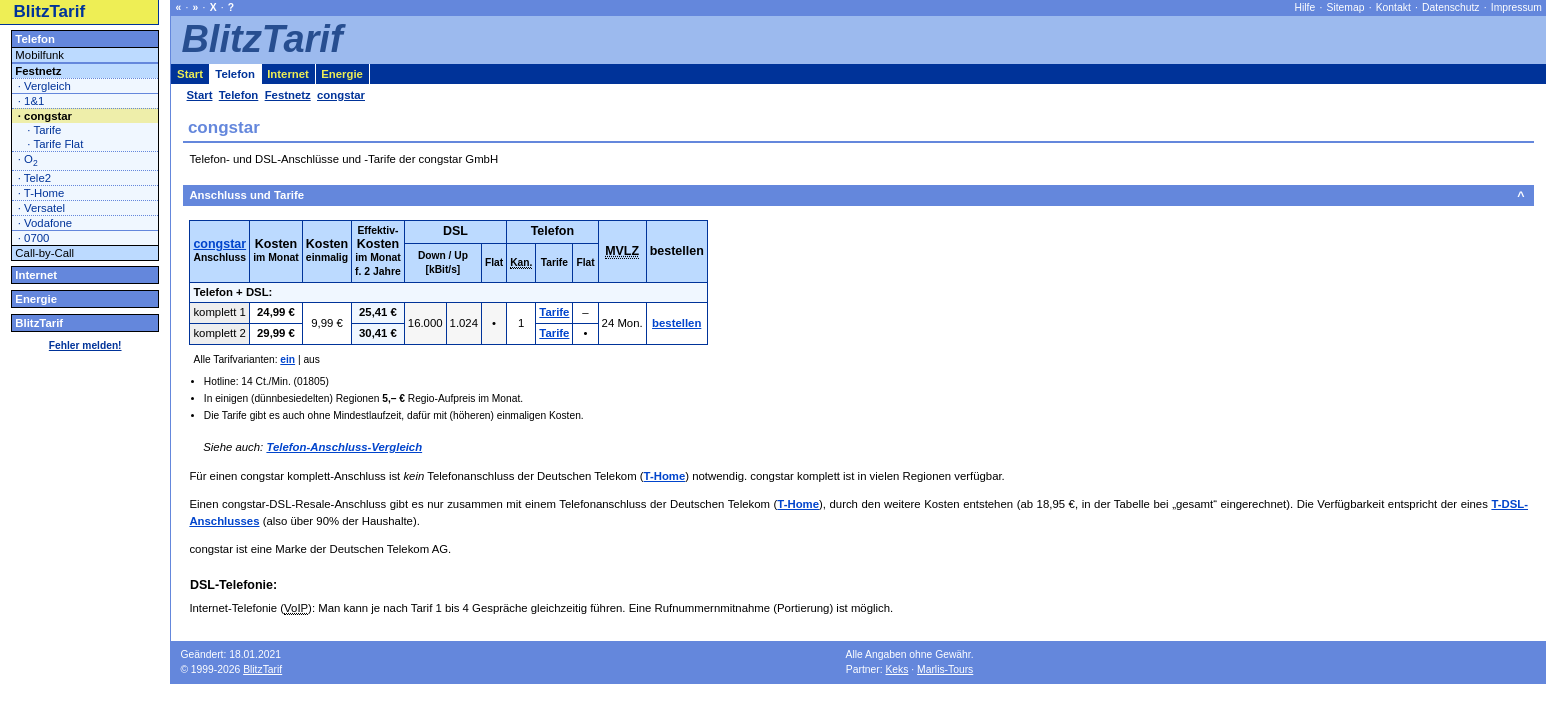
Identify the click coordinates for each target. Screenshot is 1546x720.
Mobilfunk (39, 55)
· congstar (45, 116)
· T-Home (41, 193)
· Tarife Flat (55, 144)
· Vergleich (44, 86)
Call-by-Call (44, 253)
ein (287, 359)
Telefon (35, 39)
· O (28, 160)
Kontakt (1393, 7)
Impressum (1516, 7)
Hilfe (1305, 7)
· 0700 (34, 238)
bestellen (676, 323)
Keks (896, 669)
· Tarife (44, 130)
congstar (219, 244)
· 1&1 (31, 101)
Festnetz (38, 71)
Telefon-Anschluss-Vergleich (344, 447)
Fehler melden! (85, 345)
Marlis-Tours (945, 669)
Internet (36, 275)
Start (190, 74)
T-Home (665, 476)
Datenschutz (1450, 7)
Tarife (554, 312)
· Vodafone (45, 223)
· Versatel (41, 208)
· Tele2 (34, 178)
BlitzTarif (50, 11)
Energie (36, 299)
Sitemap (1346, 7)
